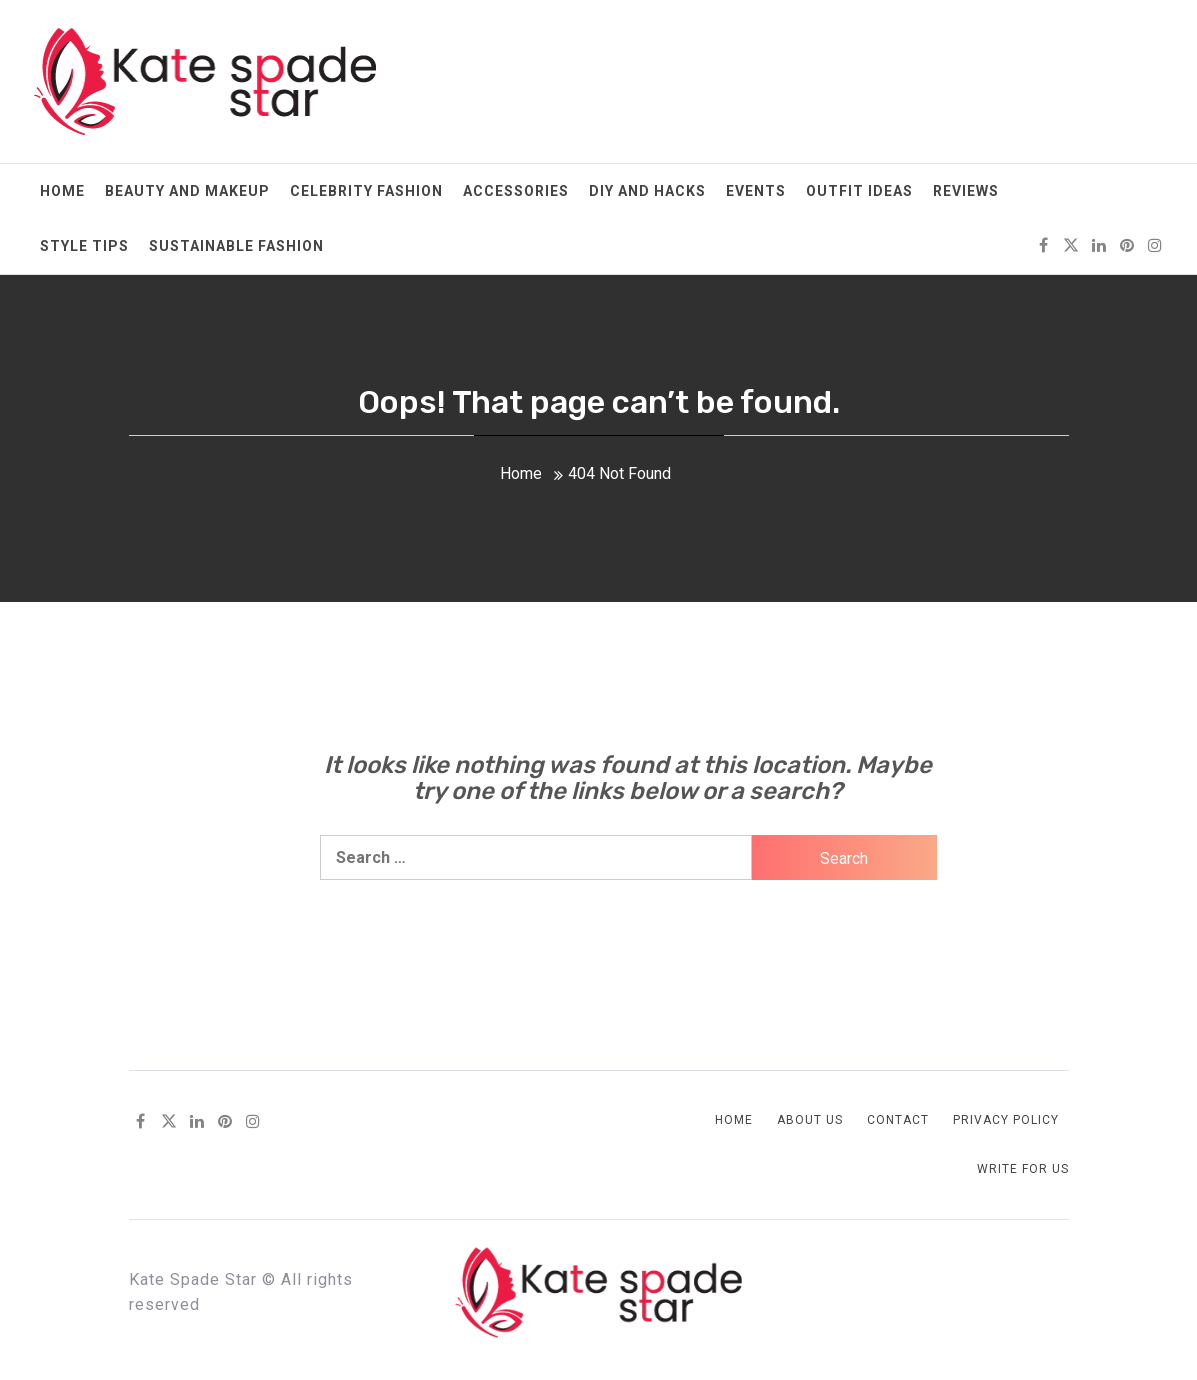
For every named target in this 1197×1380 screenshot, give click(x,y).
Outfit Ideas (859, 191)
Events (756, 191)
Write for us (1023, 1169)
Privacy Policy (1006, 1120)
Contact (898, 1120)
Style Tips (84, 246)
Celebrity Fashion (366, 191)
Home (62, 191)
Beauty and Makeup (187, 191)
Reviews (966, 191)
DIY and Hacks (647, 191)
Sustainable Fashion (236, 246)
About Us (810, 1120)
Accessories (516, 191)
